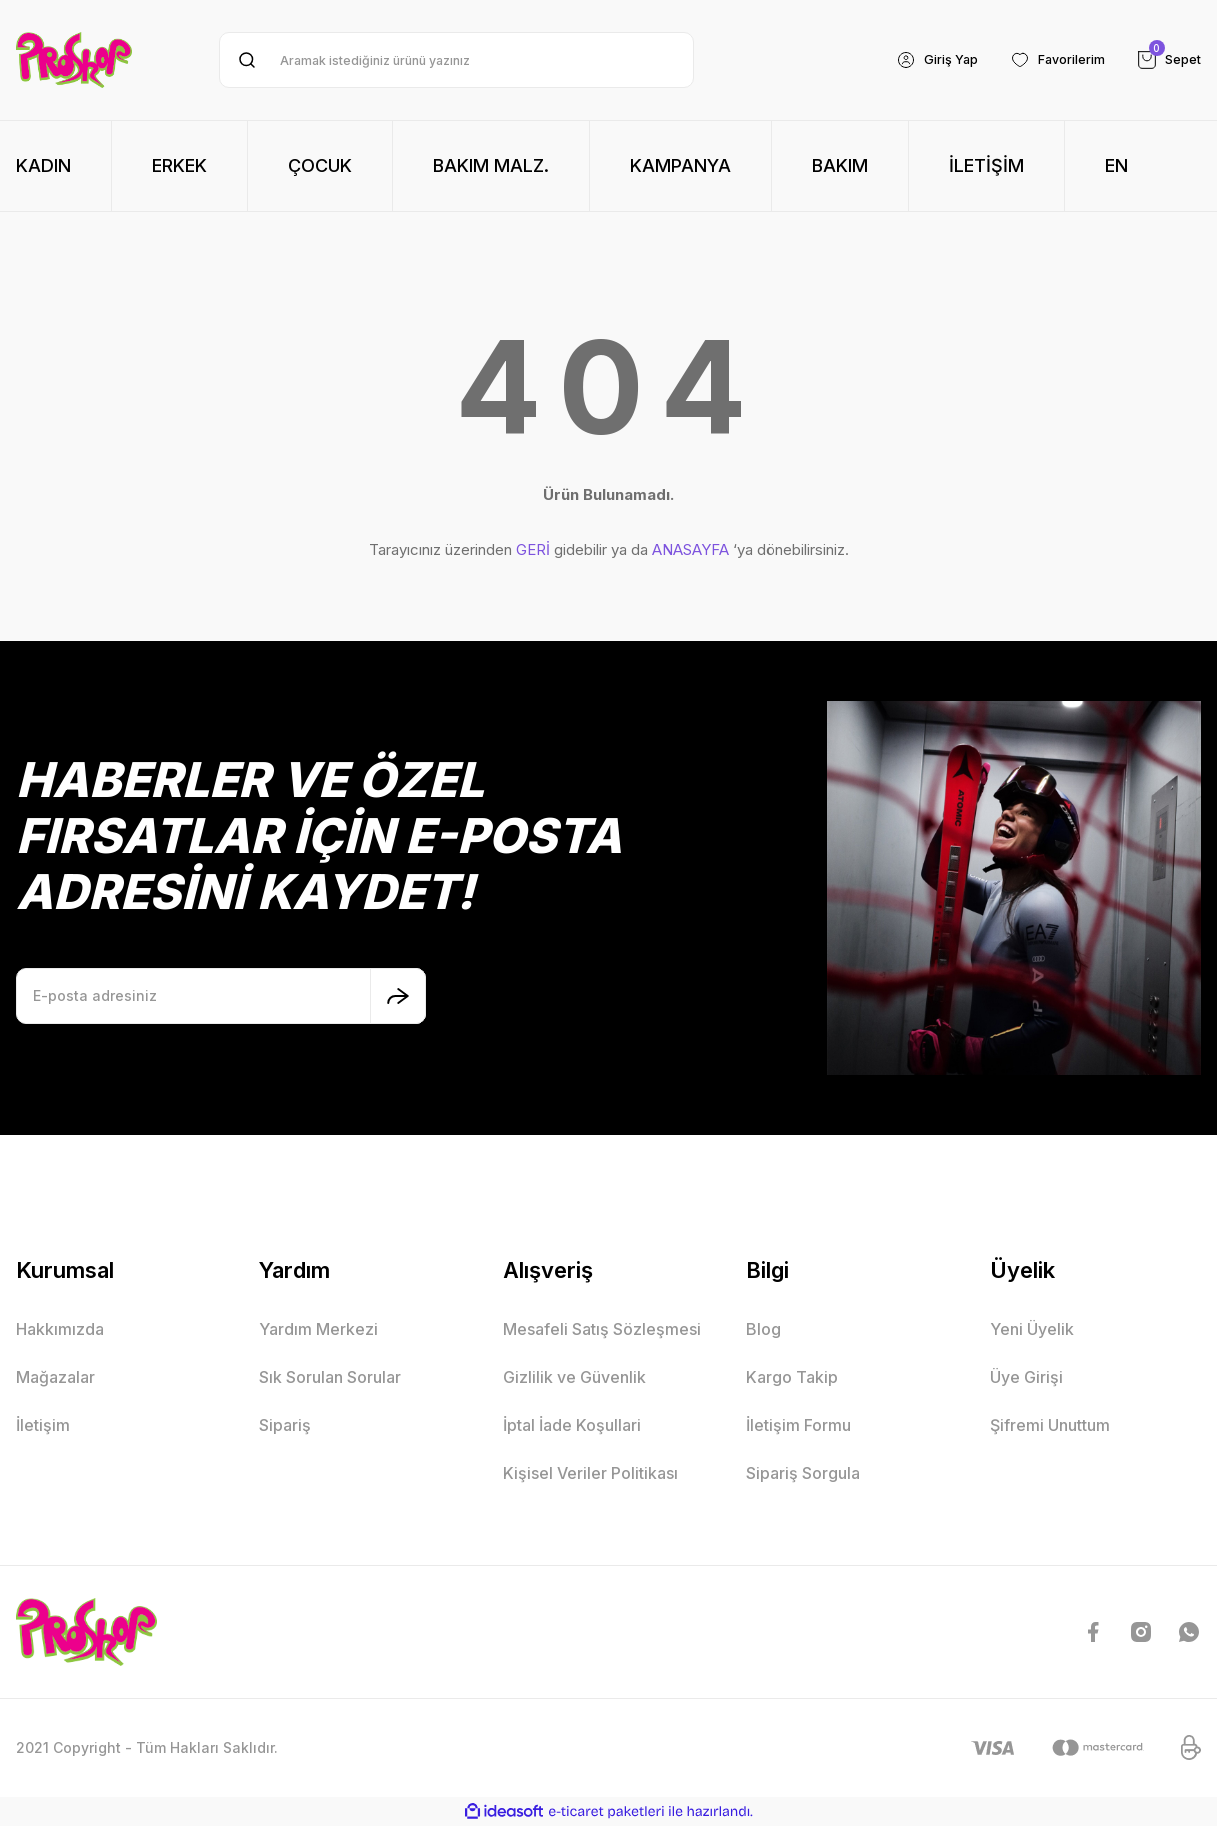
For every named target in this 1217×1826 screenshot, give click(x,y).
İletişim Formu (798, 1425)
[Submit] (398, 996)
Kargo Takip (792, 1377)
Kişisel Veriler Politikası (590, 1473)
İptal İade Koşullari (572, 1425)
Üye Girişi (1026, 1377)
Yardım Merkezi (318, 1329)
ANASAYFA (690, 549)
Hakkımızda (60, 1329)
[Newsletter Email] (221, 996)
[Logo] (74, 60)
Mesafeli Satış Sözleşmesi (602, 1329)
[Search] (456, 60)
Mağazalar (55, 1377)
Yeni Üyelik (1032, 1329)
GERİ (533, 549)
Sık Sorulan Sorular (330, 1377)
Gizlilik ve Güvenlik (574, 1377)
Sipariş (285, 1425)
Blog (763, 1329)
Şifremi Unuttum (1050, 1425)
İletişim (43, 1425)
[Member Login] (917, 60)
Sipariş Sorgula (803, 1473)
